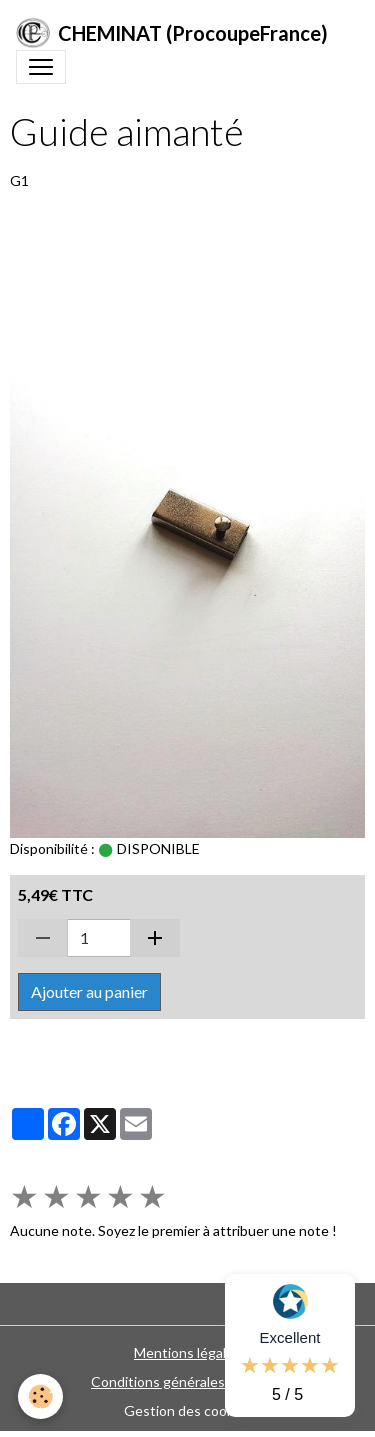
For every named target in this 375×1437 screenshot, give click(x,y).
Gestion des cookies (188, 1410)
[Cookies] (40, 1396)
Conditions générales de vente (187, 1381)
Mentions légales (187, 1352)
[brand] (172, 33)
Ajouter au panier (89, 991)
